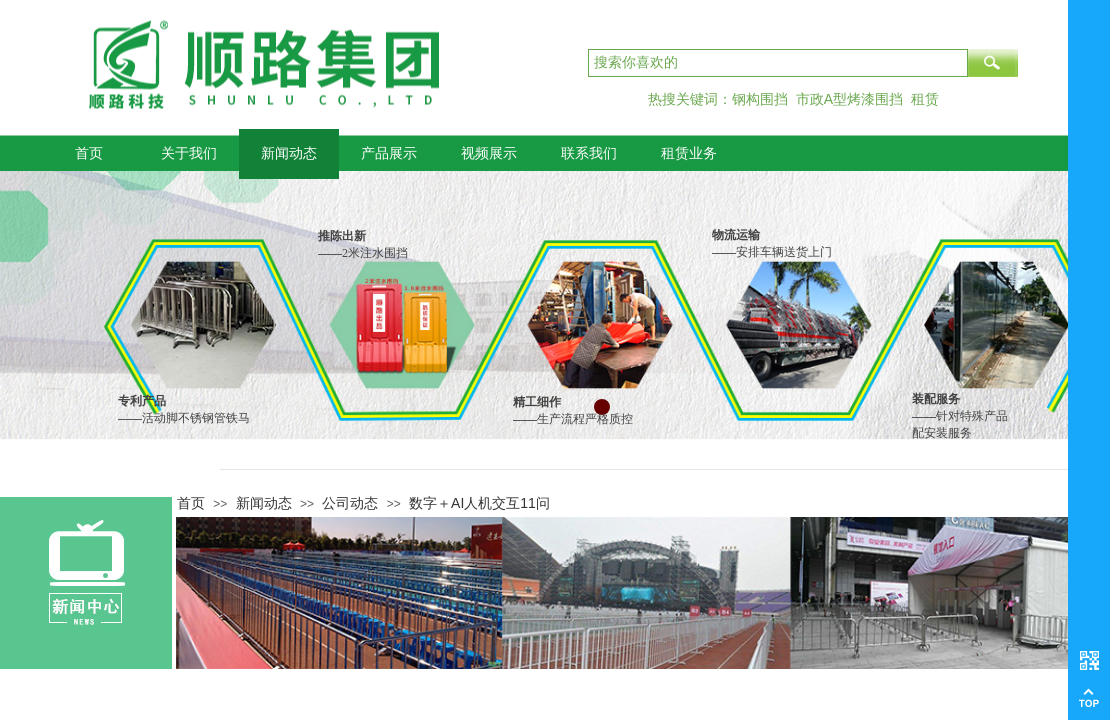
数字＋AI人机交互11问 (479, 503)
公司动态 (350, 503)
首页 (89, 153)
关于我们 (189, 153)
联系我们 (589, 153)
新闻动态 (289, 153)
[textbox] (778, 63)
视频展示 (489, 153)
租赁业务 (689, 153)
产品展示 (389, 153)
